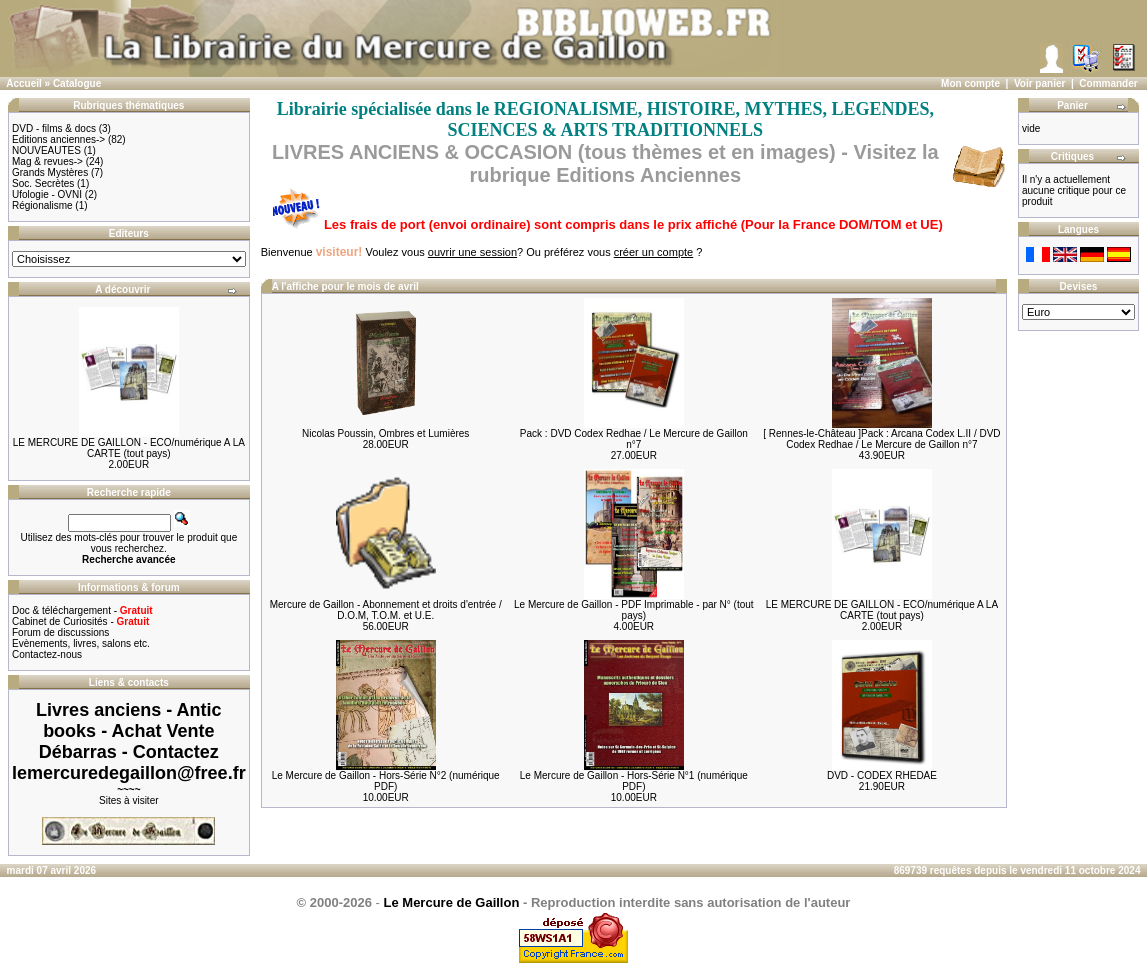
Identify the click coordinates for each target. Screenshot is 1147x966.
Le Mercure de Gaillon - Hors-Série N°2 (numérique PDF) (386, 781)
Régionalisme (42, 205)
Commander (1108, 83)
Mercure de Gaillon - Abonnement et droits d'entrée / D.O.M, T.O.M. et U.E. (386, 610)
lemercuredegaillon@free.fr (129, 773)
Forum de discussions (60, 632)
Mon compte (970, 83)
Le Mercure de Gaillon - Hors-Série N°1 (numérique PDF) (634, 781)
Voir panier (1040, 83)
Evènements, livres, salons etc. (81, 643)
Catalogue (77, 83)
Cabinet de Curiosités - (80, 621)
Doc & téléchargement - (82, 610)
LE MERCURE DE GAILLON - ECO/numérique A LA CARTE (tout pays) (129, 448)
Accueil (24, 83)
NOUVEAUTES (46, 150)
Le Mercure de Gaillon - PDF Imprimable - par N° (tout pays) (634, 610)
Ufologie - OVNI (47, 194)
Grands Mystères (50, 172)
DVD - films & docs (54, 128)
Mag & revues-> (47, 161)
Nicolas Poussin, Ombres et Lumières (385, 433)
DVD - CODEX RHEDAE (882, 775)
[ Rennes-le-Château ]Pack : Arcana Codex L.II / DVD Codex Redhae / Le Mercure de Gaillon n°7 (881, 439)
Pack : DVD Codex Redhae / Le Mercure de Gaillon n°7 (634, 439)
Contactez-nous (47, 654)
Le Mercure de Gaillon (452, 902)
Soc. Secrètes (43, 183)
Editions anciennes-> (58, 139)
